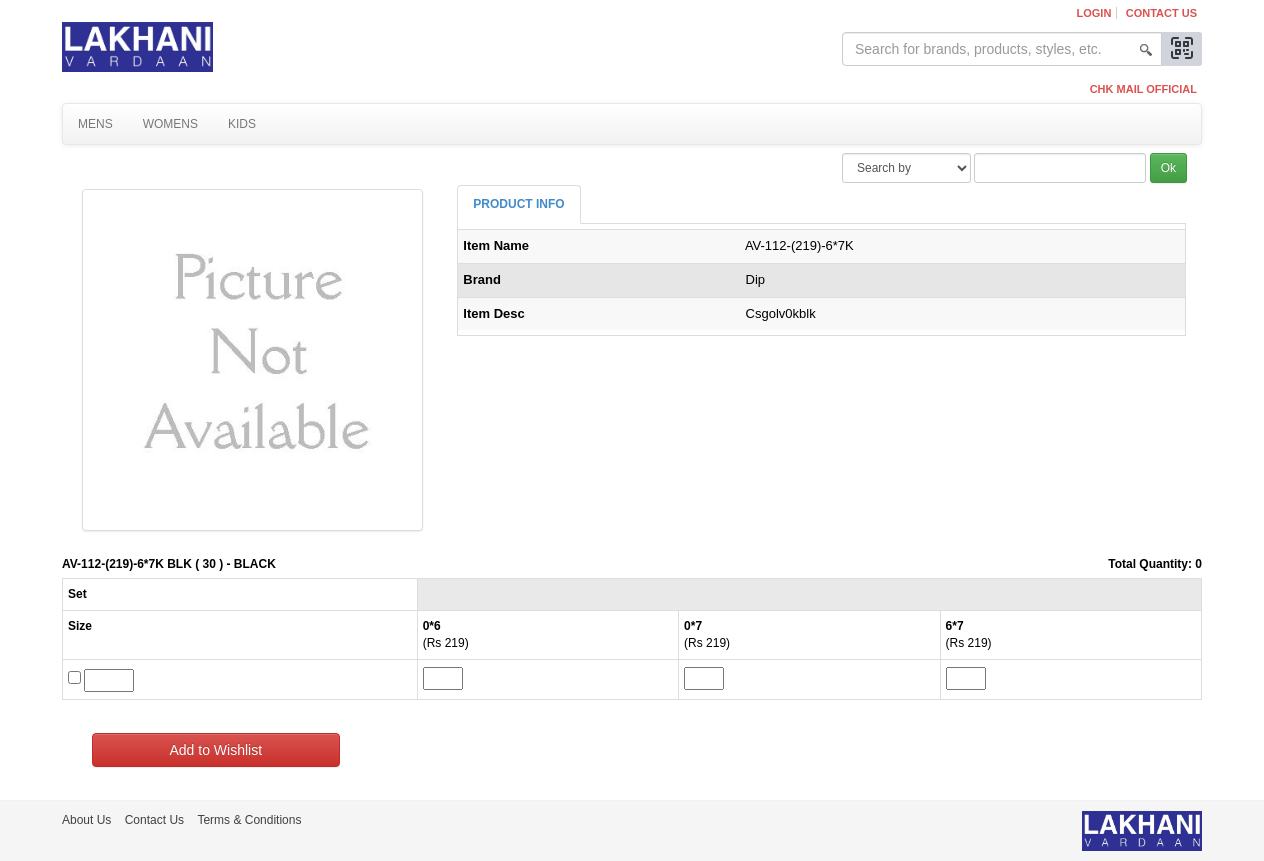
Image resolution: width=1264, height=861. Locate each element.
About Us (86, 820)
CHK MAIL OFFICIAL (1143, 89)
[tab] (518, 204)
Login (1094, 13)
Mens (95, 124)
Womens (170, 124)
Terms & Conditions (249, 820)
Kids (242, 124)
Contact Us (1161, 13)
